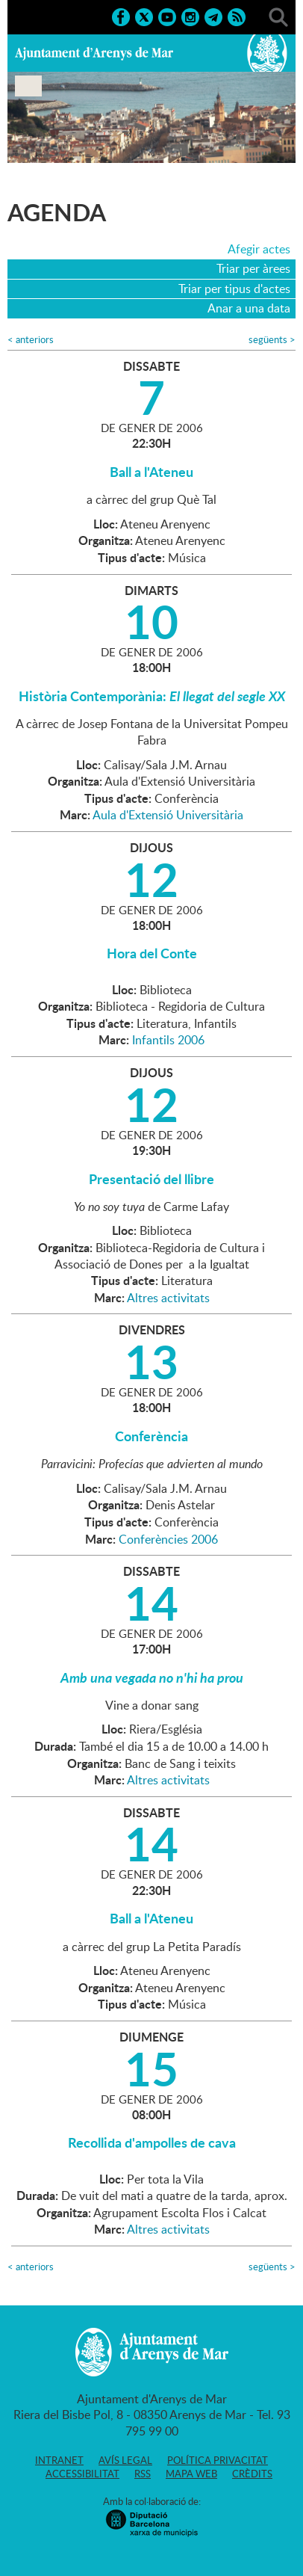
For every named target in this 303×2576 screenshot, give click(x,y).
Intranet (59, 2460)
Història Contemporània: (152, 696)
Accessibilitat (82, 2473)
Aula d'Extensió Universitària (168, 815)
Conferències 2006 (168, 1539)
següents (272, 339)
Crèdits (252, 2473)
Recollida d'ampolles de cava (152, 2142)
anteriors (30, 339)
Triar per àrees (253, 268)
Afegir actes (259, 249)
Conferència (151, 1436)
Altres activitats (168, 1297)
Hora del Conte (152, 953)
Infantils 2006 (168, 1040)
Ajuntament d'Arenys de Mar (94, 53)
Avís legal (125, 2460)
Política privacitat (217, 2460)
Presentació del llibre (151, 1179)
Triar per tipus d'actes (234, 288)
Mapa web (191, 2473)
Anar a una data (248, 308)
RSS (142, 2473)
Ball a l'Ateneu (151, 471)
